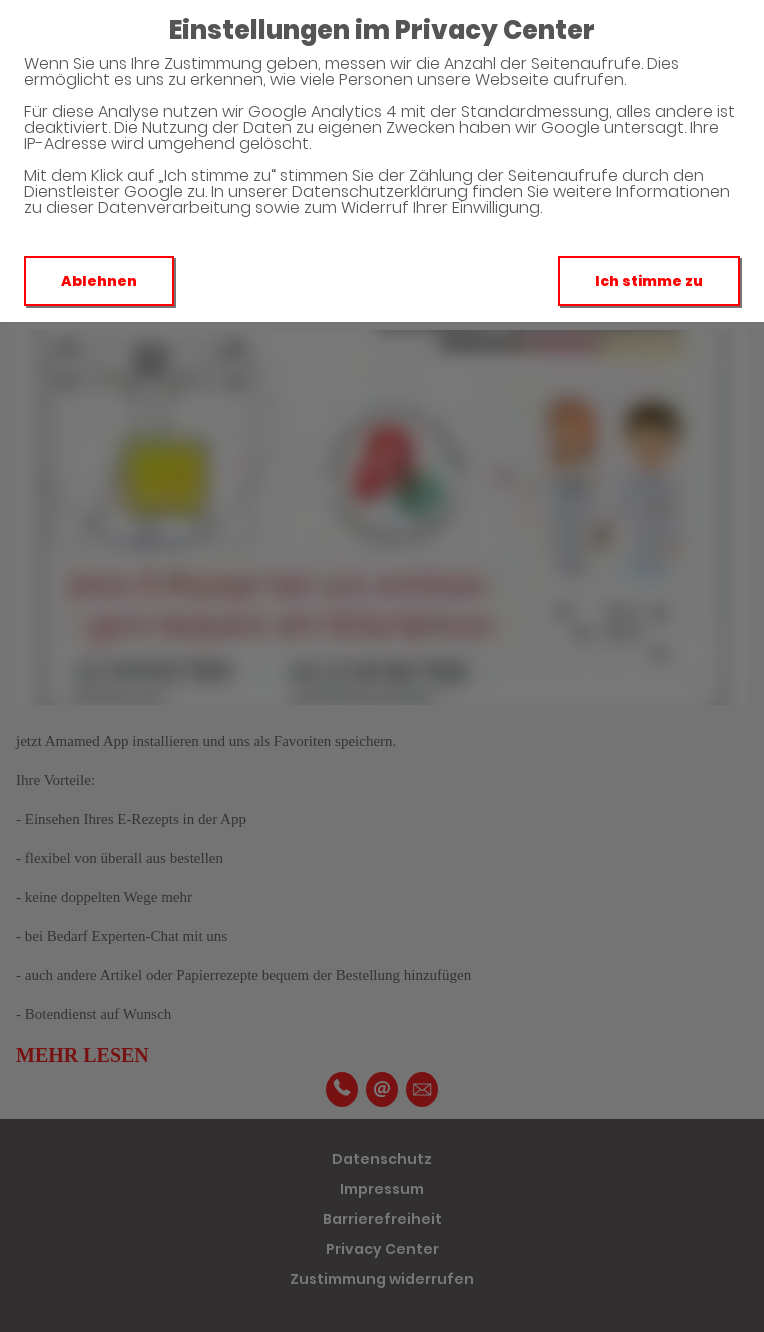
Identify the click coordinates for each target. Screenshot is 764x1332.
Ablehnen (99, 281)
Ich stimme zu (649, 281)
